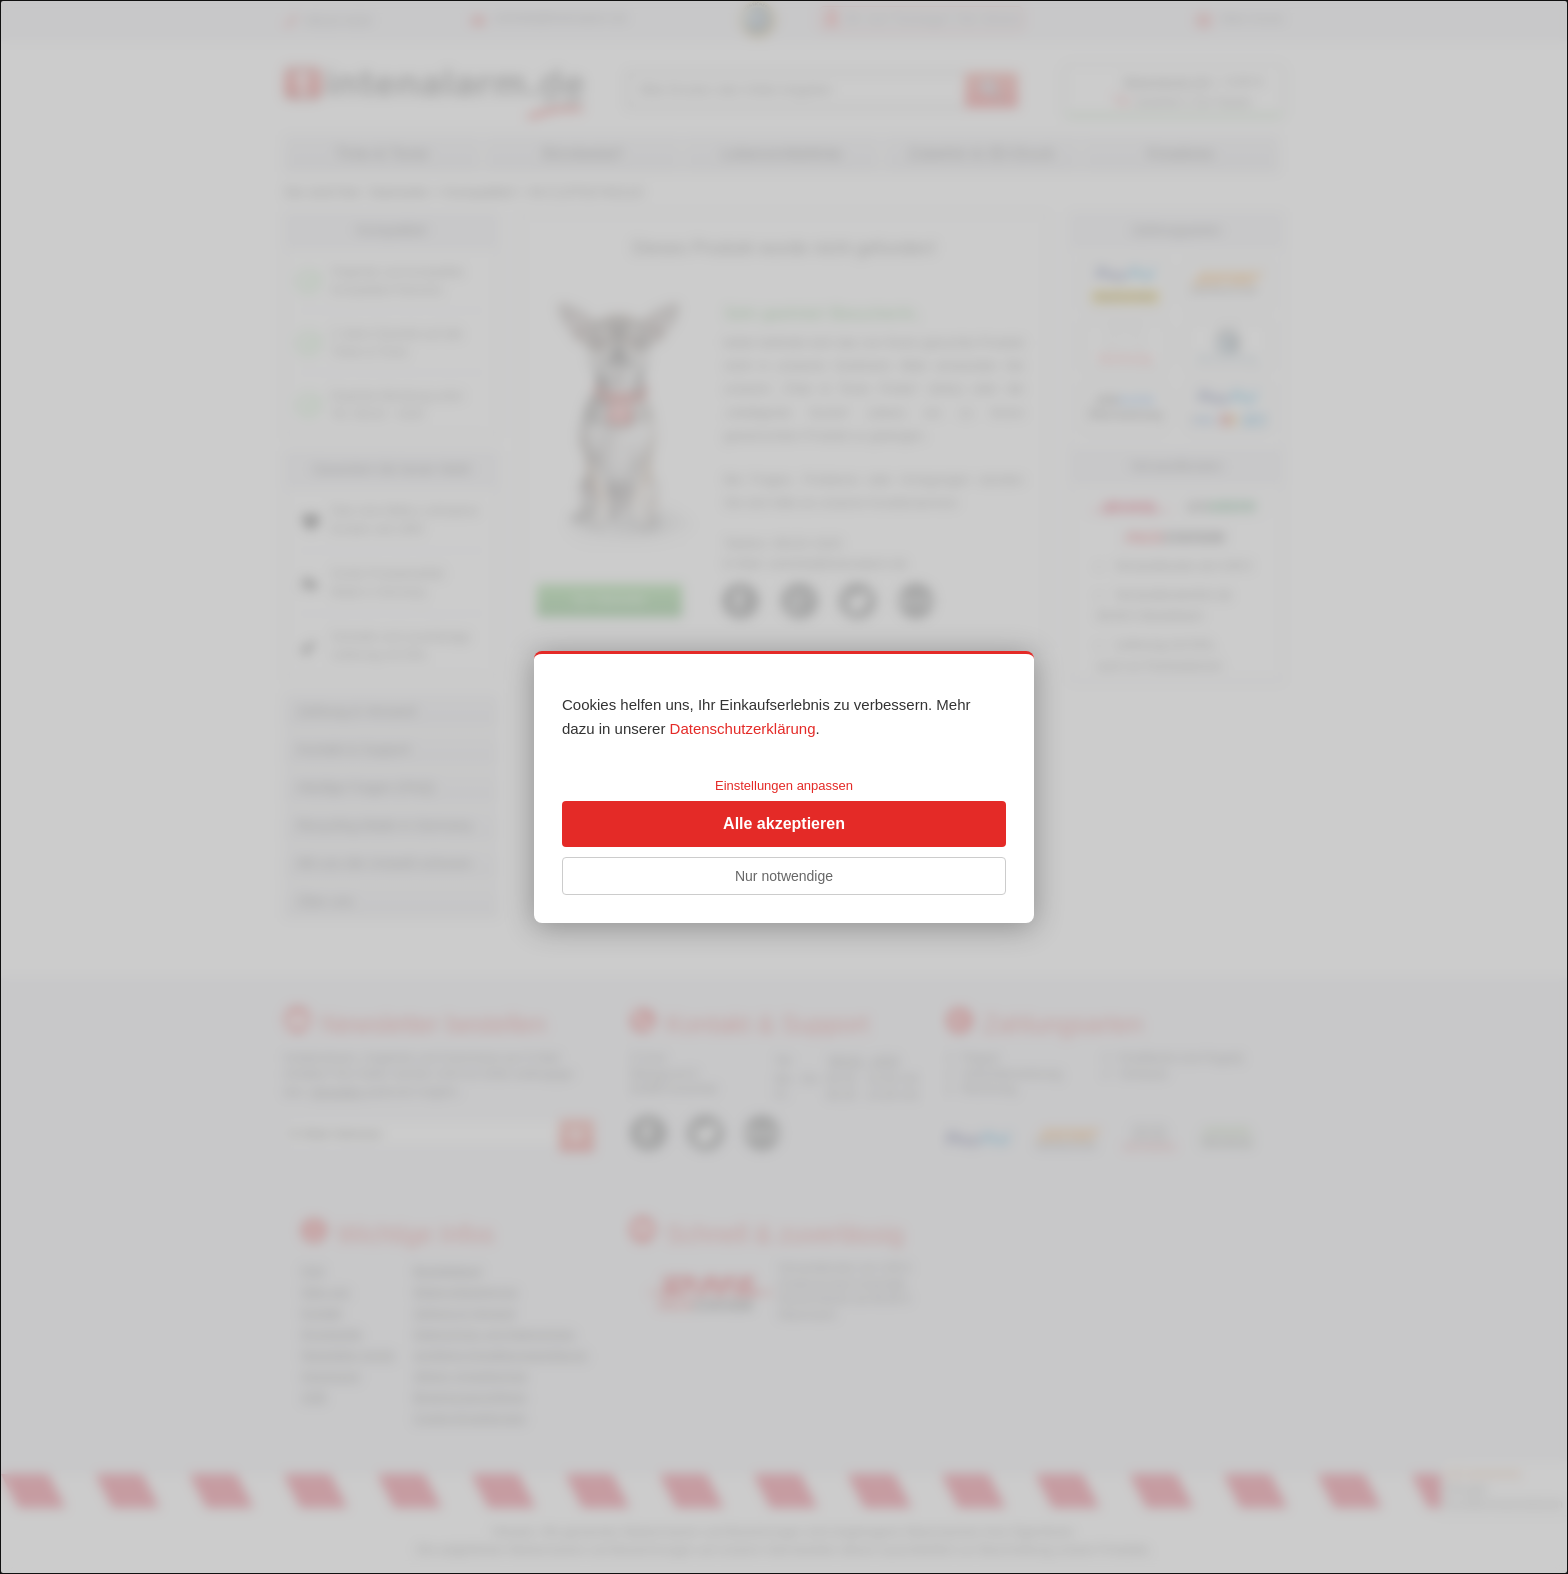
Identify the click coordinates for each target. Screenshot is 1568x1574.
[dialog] (784, 787)
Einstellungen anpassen (784, 785)
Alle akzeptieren (784, 823)
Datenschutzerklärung (743, 728)
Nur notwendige (784, 876)
